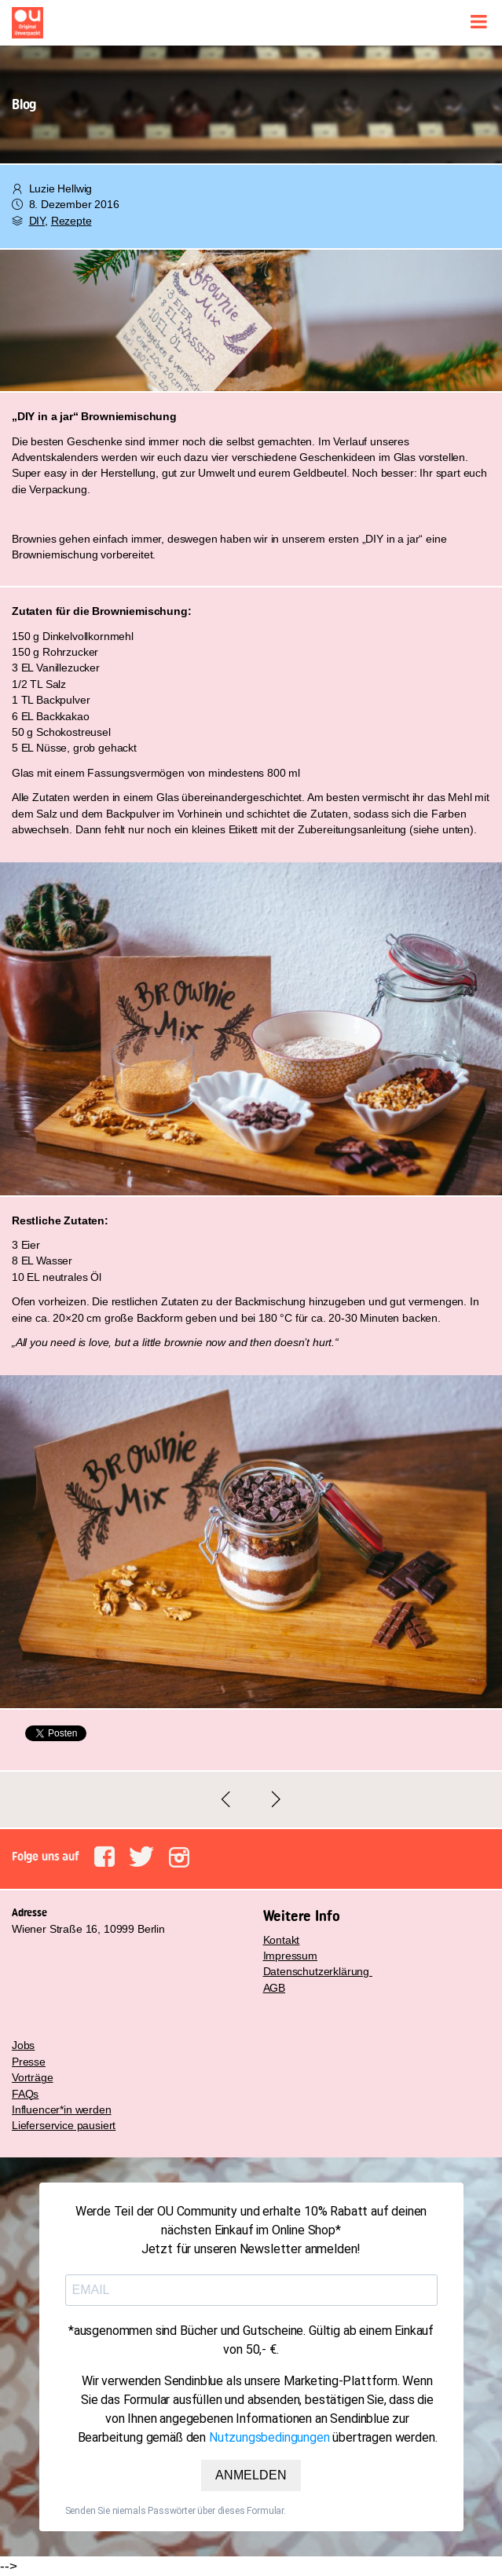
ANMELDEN (251, 2475)
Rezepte (71, 220)
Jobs (23, 2045)
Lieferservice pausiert (63, 2125)
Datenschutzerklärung (317, 1971)
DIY (37, 220)
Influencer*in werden (62, 2109)
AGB (274, 1987)
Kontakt (281, 1940)
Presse (29, 2061)
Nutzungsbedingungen (269, 2437)
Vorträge (32, 2077)
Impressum (290, 1955)
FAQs (25, 2094)
